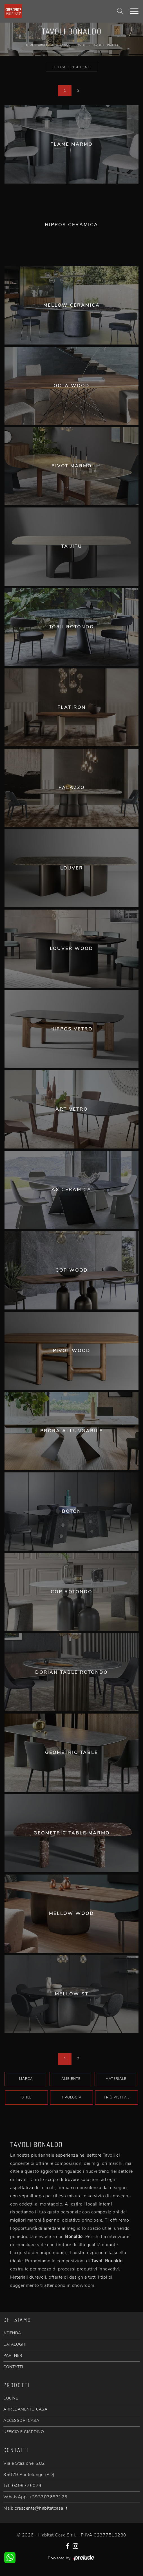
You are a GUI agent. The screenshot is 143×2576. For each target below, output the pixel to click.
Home (29, 45)
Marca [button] (26, 2078)
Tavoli (81, 45)
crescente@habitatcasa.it (41, 2508)
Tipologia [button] (71, 2097)
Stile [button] (27, 2097)
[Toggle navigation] (134, 11)
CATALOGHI (14, 2344)
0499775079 (27, 2486)
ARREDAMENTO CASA (25, 2409)
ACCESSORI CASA (21, 2420)
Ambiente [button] (71, 2078)
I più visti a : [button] (116, 2097)
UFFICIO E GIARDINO (23, 2432)
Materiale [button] (116, 2078)
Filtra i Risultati (71, 67)
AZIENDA (12, 2333)
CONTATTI (13, 2367)
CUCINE (10, 2398)
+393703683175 (48, 2497)
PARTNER (13, 2355)
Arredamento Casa (54, 45)
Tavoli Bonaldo (105, 45)
